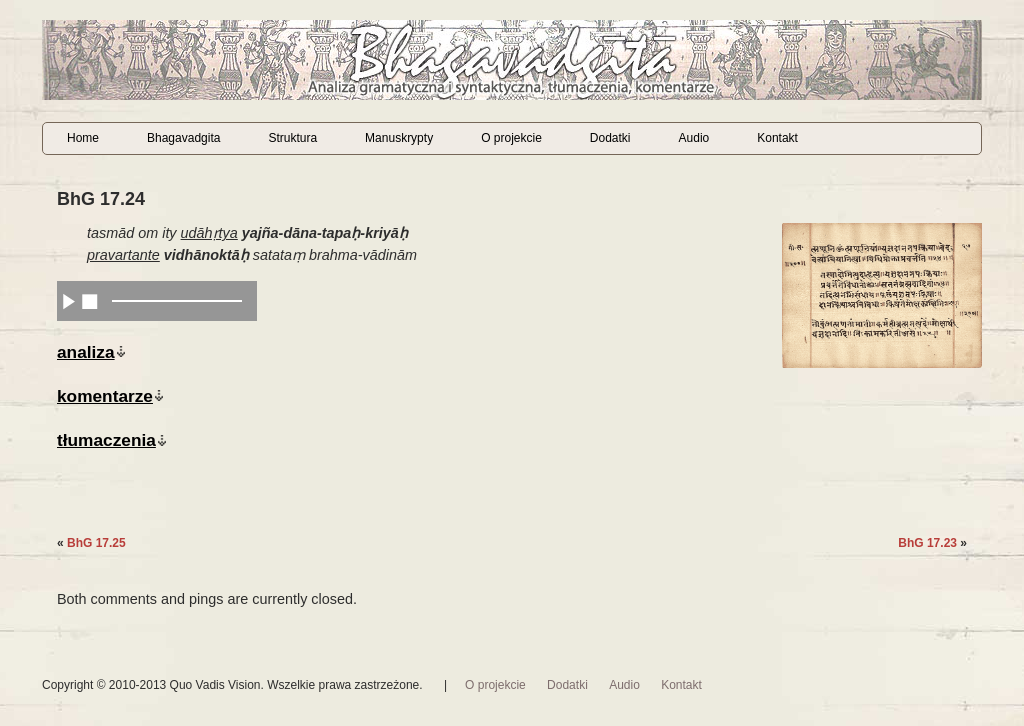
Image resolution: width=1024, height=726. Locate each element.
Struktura (292, 138)
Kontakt (777, 138)
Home (83, 138)
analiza (86, 352)
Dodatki (610, 138)
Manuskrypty (399, 138)
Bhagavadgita (183, 138)
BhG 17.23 (927, 543)
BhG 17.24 (101, 199)
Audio (694, 138)
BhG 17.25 (96, 543)
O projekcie (511, 138)
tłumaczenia (106, 440)
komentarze (105, 396)
